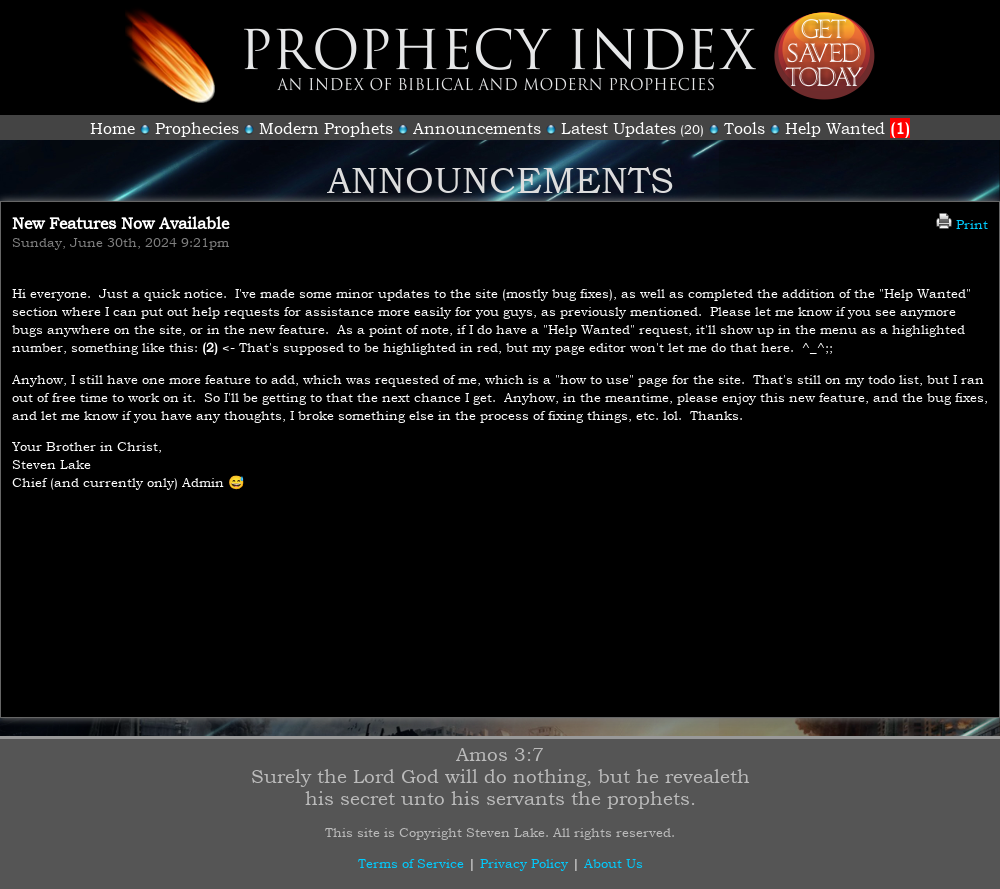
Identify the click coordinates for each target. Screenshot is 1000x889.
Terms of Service (411, 863)
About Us (613, 863)
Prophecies (197, 128)
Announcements (477, 128)
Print (962, 224)
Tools (744, 128)
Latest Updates (618, 128)
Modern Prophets (326, 128)
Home (112, 128)
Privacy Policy (524, 863)
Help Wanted (847, 128)
